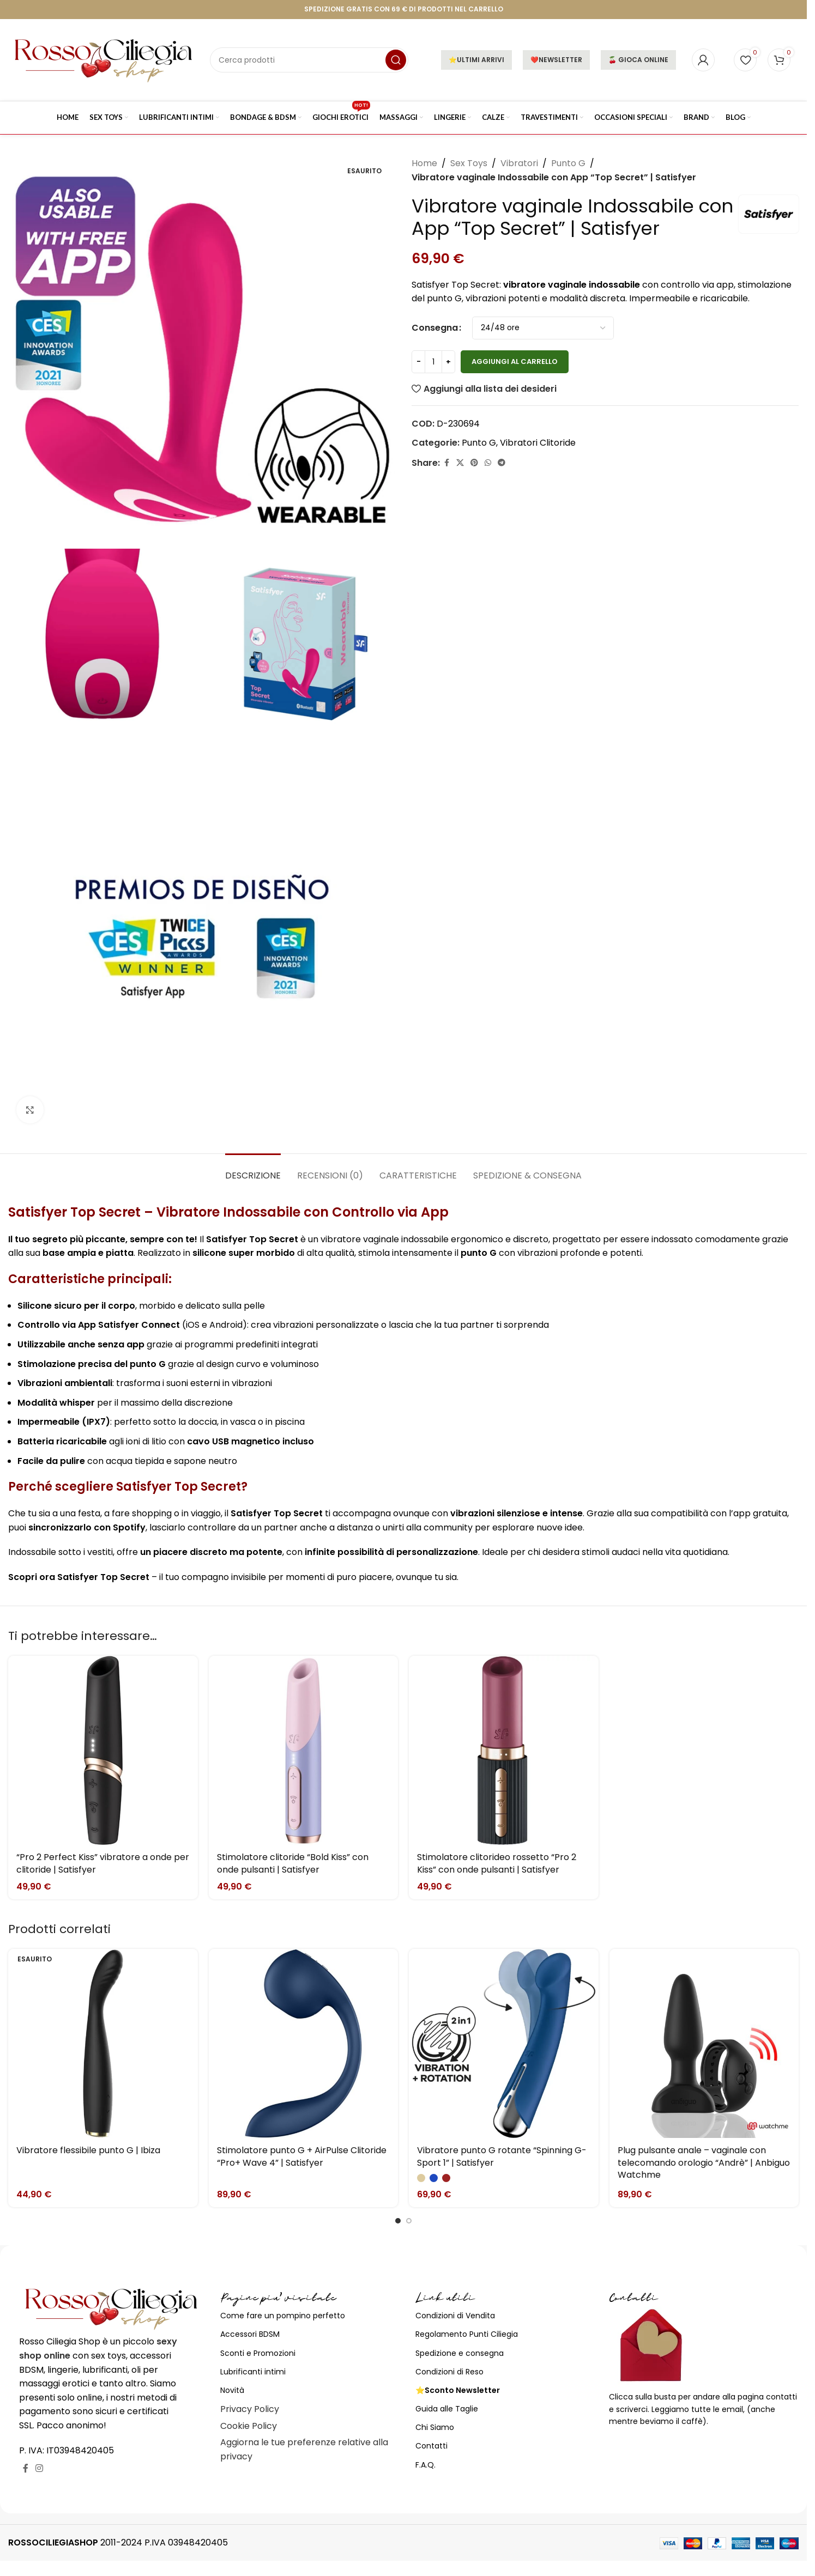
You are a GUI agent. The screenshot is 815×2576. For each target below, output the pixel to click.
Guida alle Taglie (446, 2408)
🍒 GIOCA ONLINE (638, 59)
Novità (232, 2390)
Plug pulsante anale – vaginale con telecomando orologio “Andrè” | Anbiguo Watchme (704, 2162)
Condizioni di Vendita (455, 2315)
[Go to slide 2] (409, 2220)
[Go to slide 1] (398, 2220)
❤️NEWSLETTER (556, 59)
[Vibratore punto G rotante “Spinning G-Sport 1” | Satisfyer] (504, 2043)
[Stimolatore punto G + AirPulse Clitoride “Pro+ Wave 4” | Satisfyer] (304, 2043)
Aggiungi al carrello (515, 361)
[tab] (253, 1170)
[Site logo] (103, 59)
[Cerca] (309, 59)
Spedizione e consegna (459, 2353)
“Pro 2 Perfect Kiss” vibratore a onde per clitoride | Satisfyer (102, 1863)
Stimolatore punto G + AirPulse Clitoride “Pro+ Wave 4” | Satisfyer (302, 2156)
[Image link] (111, 2307)
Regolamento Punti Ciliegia (466, 2334)
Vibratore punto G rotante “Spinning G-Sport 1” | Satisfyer (502, 2156)
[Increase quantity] (448, 361)
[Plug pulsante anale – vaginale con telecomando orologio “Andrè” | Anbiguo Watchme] (704, 2043)
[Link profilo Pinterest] (474, 462)
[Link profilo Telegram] (501, 462)
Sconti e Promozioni (257, 2353)
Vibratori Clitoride (538, 442)
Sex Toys (468, 163)
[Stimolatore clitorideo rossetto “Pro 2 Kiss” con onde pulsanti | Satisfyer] (504, 1750)
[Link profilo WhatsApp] (487, 462)
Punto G (568, 163)
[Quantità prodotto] (433, 361)
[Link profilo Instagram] (39, 2468)
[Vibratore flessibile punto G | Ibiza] (103, 2043)
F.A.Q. (425, 2464)
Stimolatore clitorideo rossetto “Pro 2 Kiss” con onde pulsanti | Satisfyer (496, 1863)
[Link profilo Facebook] (446, 462)
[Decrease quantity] (418, 361)
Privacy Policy (249, 2409)
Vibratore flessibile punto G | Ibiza (88, 2150)
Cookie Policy (248, 2426)
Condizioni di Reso (449, 2371)
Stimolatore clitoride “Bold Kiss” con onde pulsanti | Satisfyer (293, 1863)
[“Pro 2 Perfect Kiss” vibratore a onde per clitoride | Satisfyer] (103, 1750)
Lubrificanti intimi (253, 2371)
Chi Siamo (434, 2427)
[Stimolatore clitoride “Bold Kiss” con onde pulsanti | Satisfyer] (304, 1750)
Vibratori (519, 163)
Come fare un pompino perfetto (282, 2315)
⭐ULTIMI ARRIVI (476, 59)
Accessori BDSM (250, 2334)
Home (424, 163)
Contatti (431, 2445)
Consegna (435, 327)
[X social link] (460, 462)
